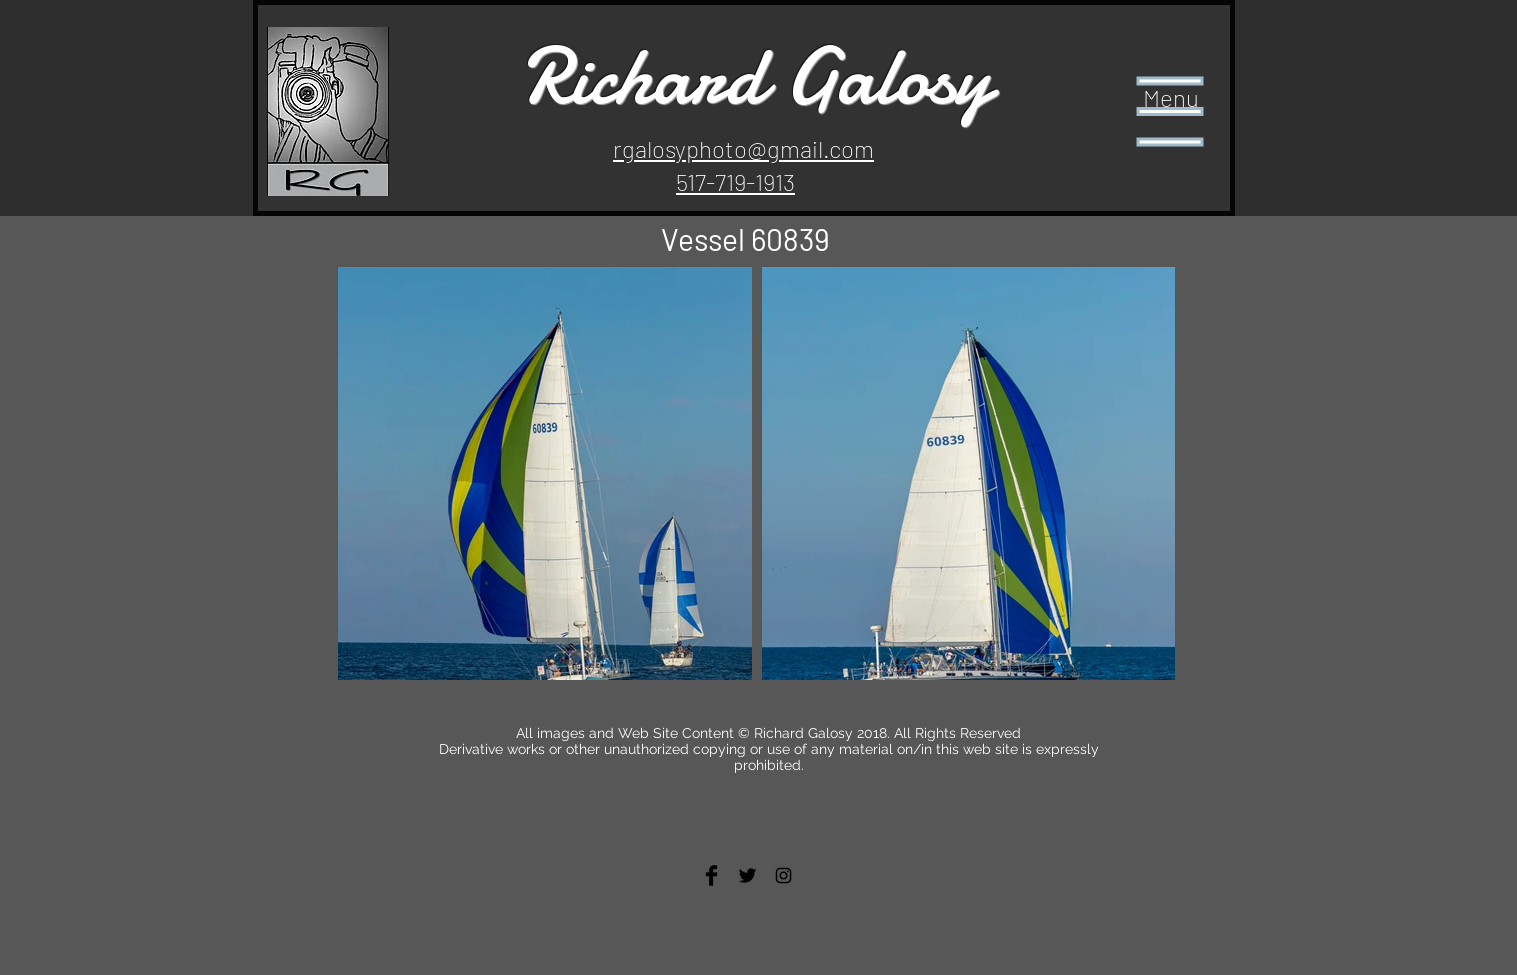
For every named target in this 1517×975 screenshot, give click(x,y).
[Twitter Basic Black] (747, 875)
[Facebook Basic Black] (711, 875)
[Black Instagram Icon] (783, 875)
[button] (1170, 112)
